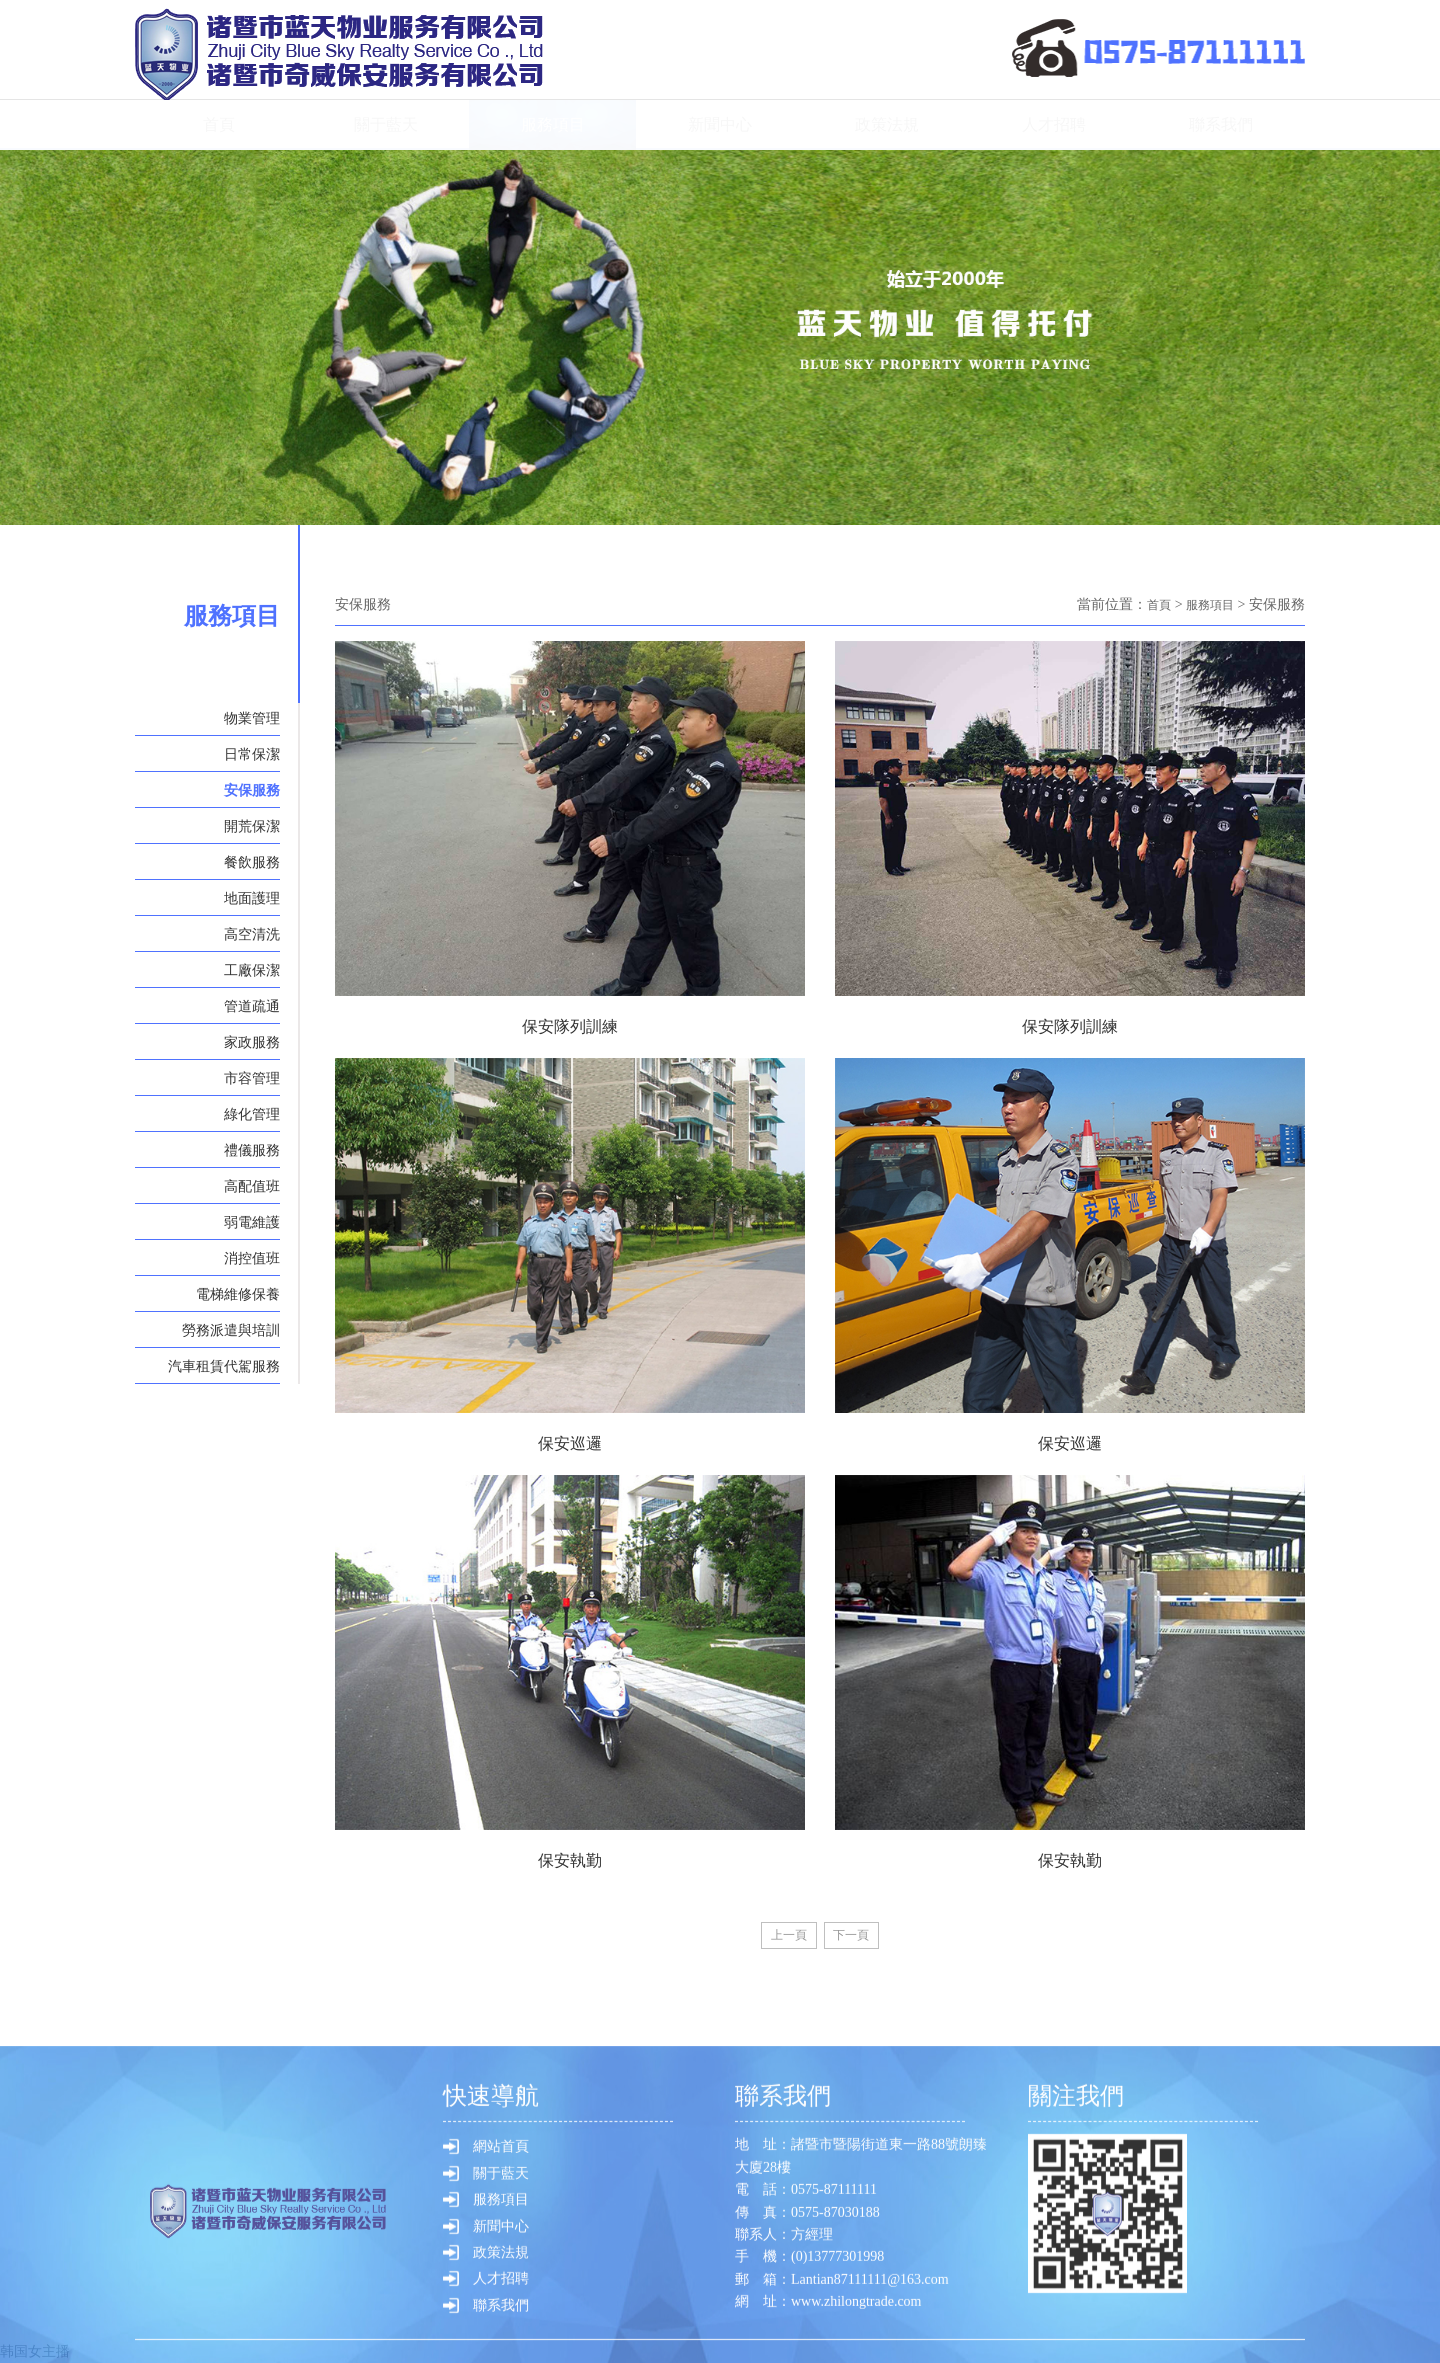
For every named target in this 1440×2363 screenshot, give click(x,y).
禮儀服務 (252, 1150)
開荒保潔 (252, 826)
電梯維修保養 (238, 1294)
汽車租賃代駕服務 (224, 1366)
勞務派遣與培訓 (231, 1330)
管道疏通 (252, 1006)
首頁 (219, 124)
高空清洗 (252, 934)
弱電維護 (252, 1222)
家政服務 (252, 1042)
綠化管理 (252, 1114)
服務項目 (553, 124)
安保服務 (252, 790)
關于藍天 (386, 124)
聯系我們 (1221, 124)
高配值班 (252, 1186)
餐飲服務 (252, 862)
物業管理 (252, 718)
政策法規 (887, 124)
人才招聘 (1054, 124)
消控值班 (252, 1258)
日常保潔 (252, 754)
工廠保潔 (252, 970)
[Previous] (783, 1937)
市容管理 (252, 1078)
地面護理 (252, 898)
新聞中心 (720, 124)
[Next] (858, 1937)
